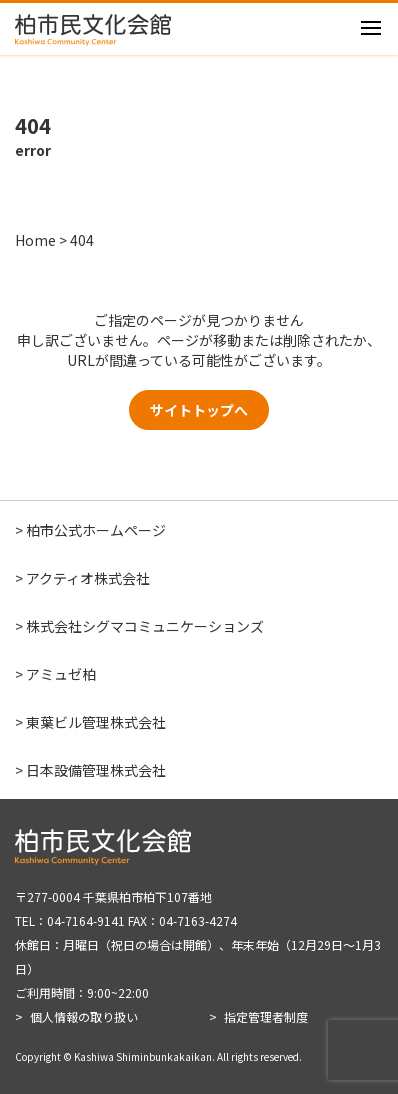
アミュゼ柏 (61, 674)
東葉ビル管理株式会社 (96, 722)
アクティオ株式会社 (88, 578)
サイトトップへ (199, 410)
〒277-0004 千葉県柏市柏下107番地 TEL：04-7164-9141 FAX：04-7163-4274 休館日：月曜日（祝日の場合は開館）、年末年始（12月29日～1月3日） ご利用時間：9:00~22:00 (198, 944)
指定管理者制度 (266, 1016)
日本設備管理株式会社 (96, 770)
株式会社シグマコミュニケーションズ (145, 626)
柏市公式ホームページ (96, 530)
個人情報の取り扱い (84, 1016)
